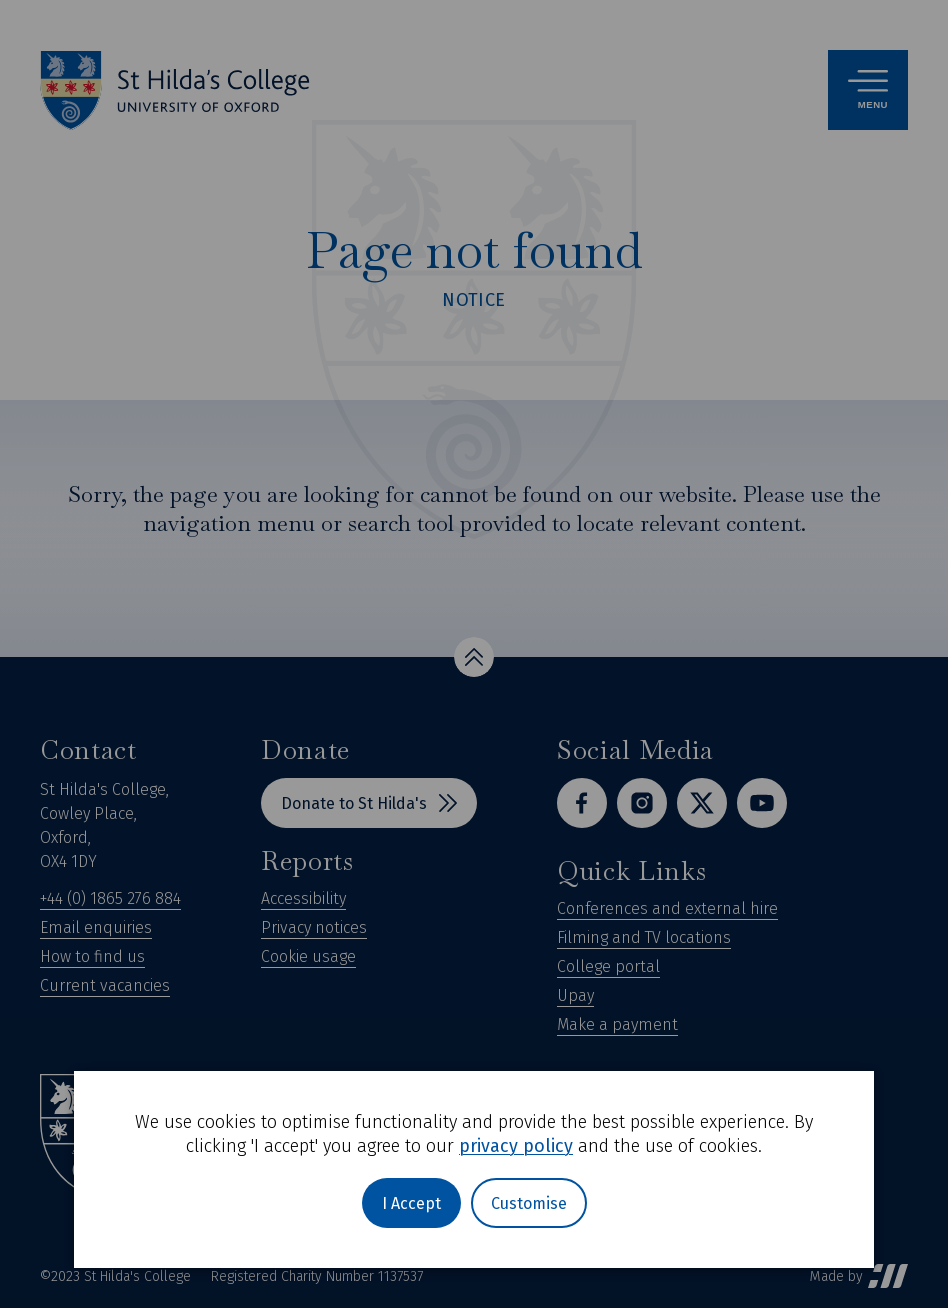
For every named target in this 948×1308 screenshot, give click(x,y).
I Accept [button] (411, 1203)
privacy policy (516, 1146)
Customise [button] (529, 1203)
